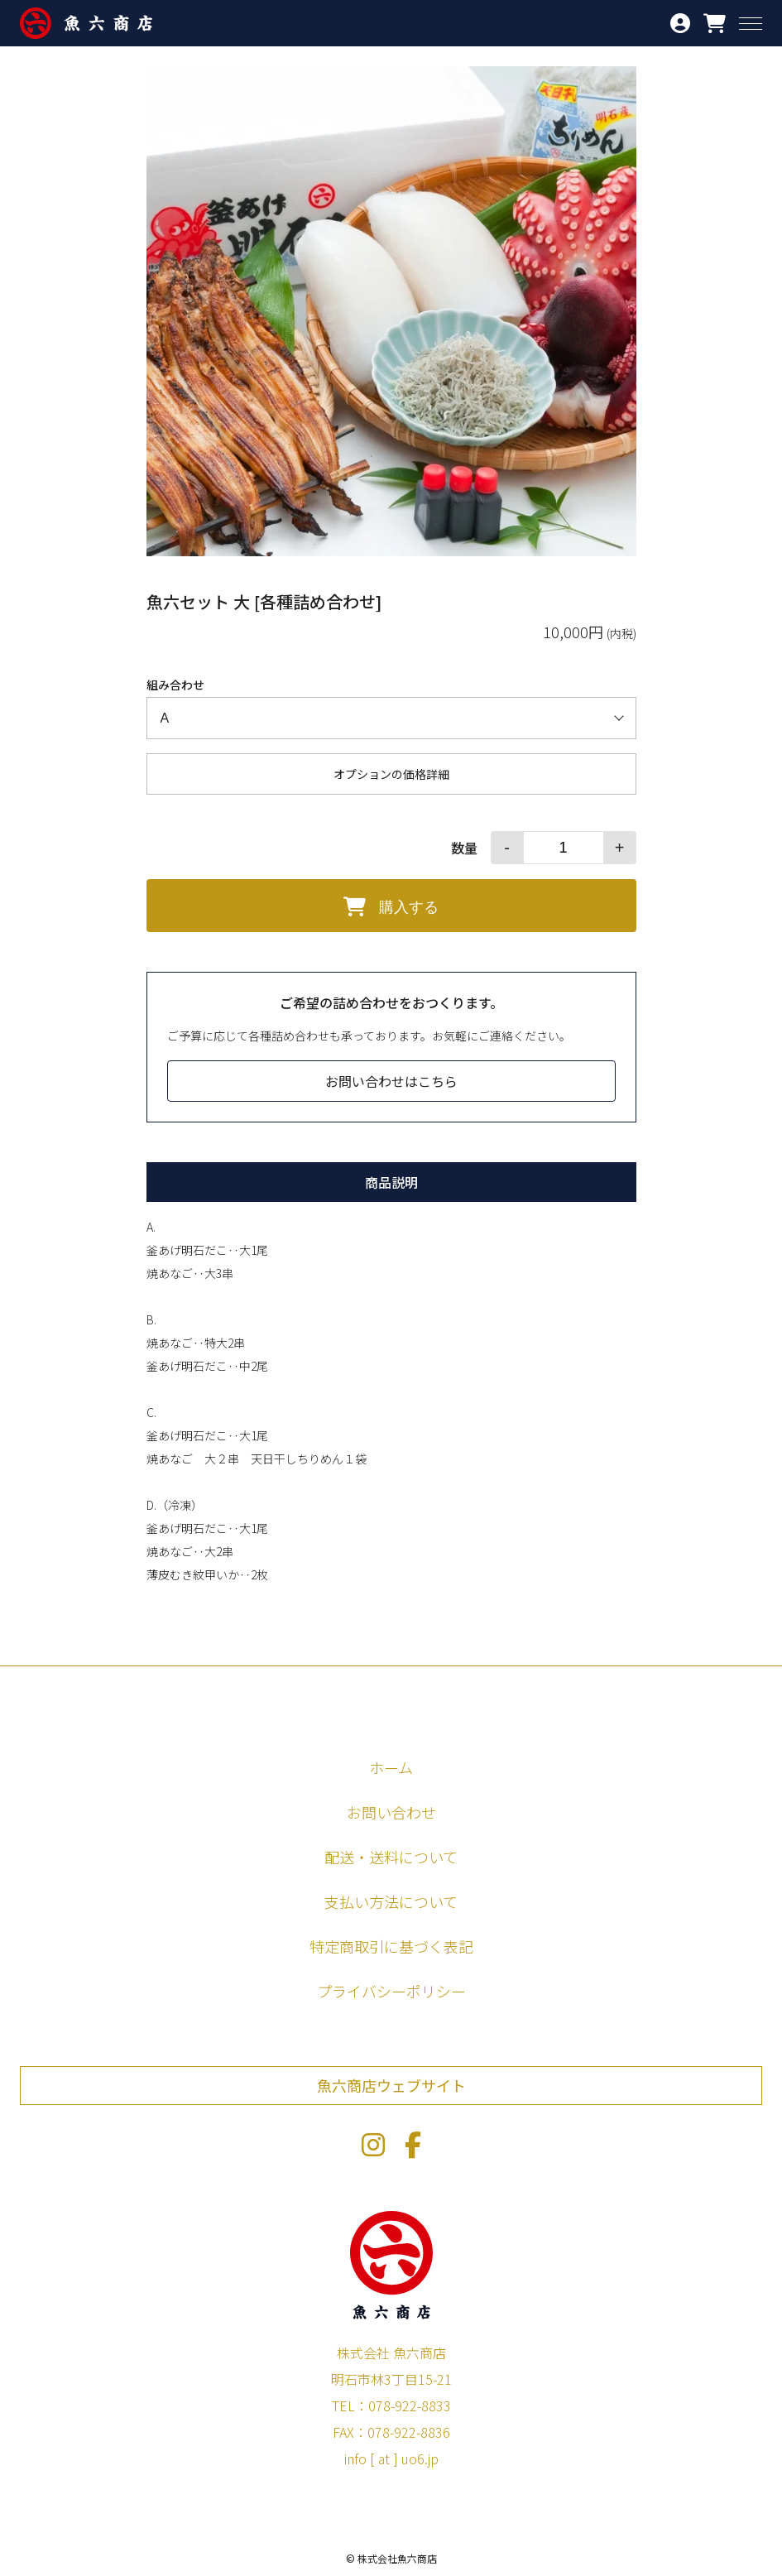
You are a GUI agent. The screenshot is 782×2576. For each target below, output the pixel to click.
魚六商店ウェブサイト (391, 2085)
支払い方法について (391, 1901)
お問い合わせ (391, 1812)
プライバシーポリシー (391, 1991)
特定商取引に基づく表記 (391, 1946)
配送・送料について (391, 1856)
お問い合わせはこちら (391, 1081)
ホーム (391, 1767)
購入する (391, 906)
